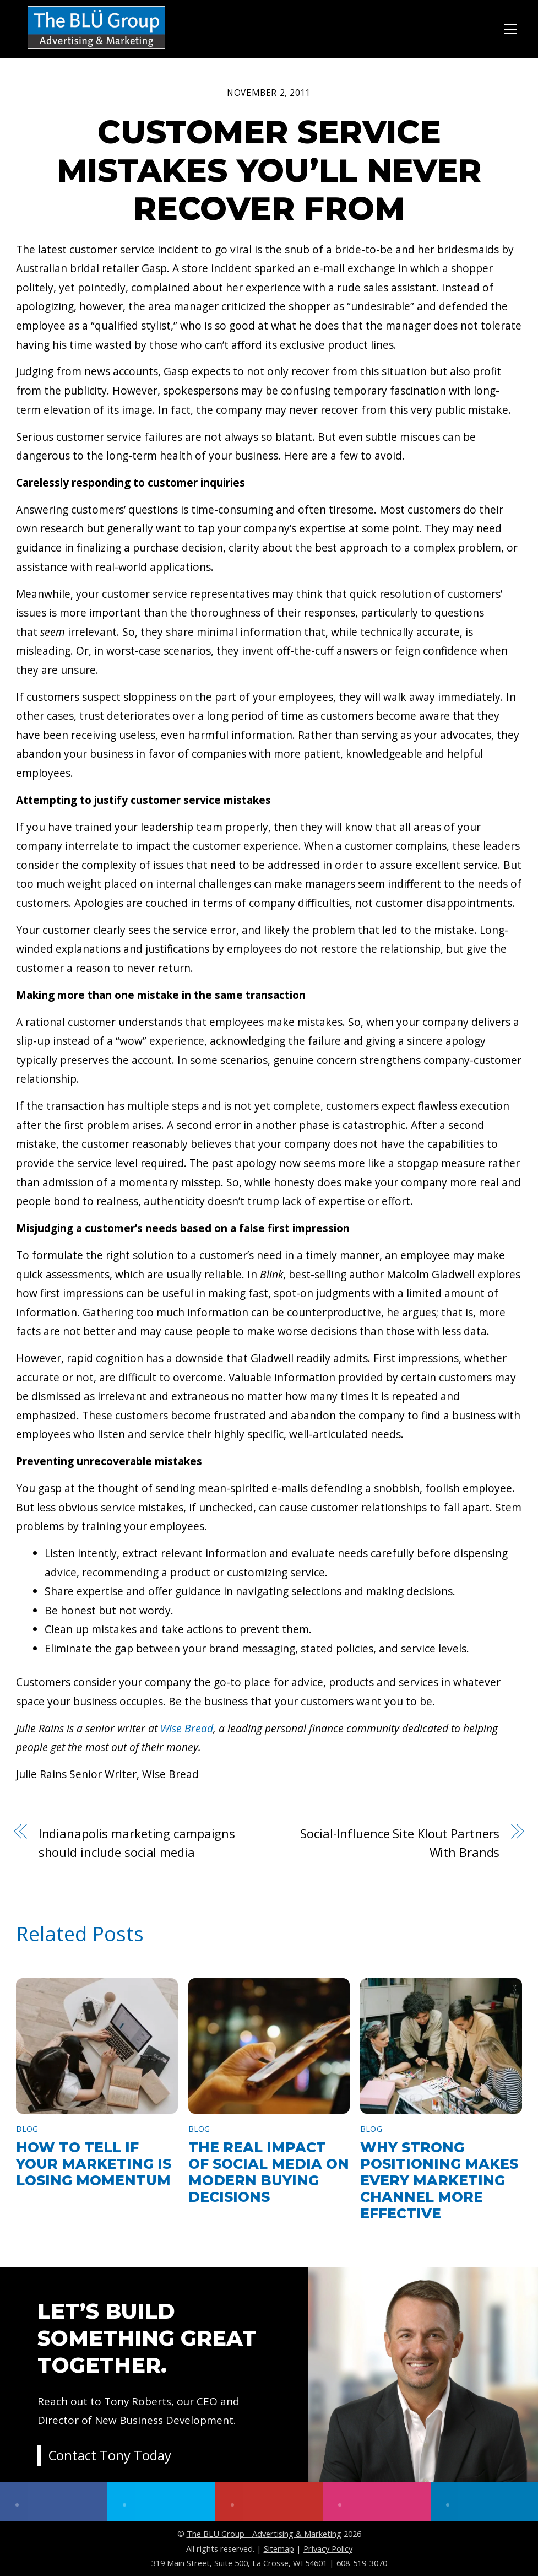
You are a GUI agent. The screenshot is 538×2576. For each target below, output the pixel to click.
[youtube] (269, 2501)
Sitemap (279, 2548)
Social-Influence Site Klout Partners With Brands (399, 1843)
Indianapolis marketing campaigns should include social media (137, 1843)
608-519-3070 (361, 2562)
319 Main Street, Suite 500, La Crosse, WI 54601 (239, 2562)
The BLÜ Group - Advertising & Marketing (264, 2533)
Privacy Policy (327, 2548)
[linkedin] (484, 2501)
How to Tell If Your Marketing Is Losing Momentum (93, 2164)
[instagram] (376, 2501)
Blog (27, 2129)
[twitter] (161, 2501)
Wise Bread (186, 1728)
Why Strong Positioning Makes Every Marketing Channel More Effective (439, 2180)
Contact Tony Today (110, 2457)
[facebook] (53, 2501)
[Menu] (510, 27)
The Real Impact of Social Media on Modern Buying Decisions (268, 2172)
